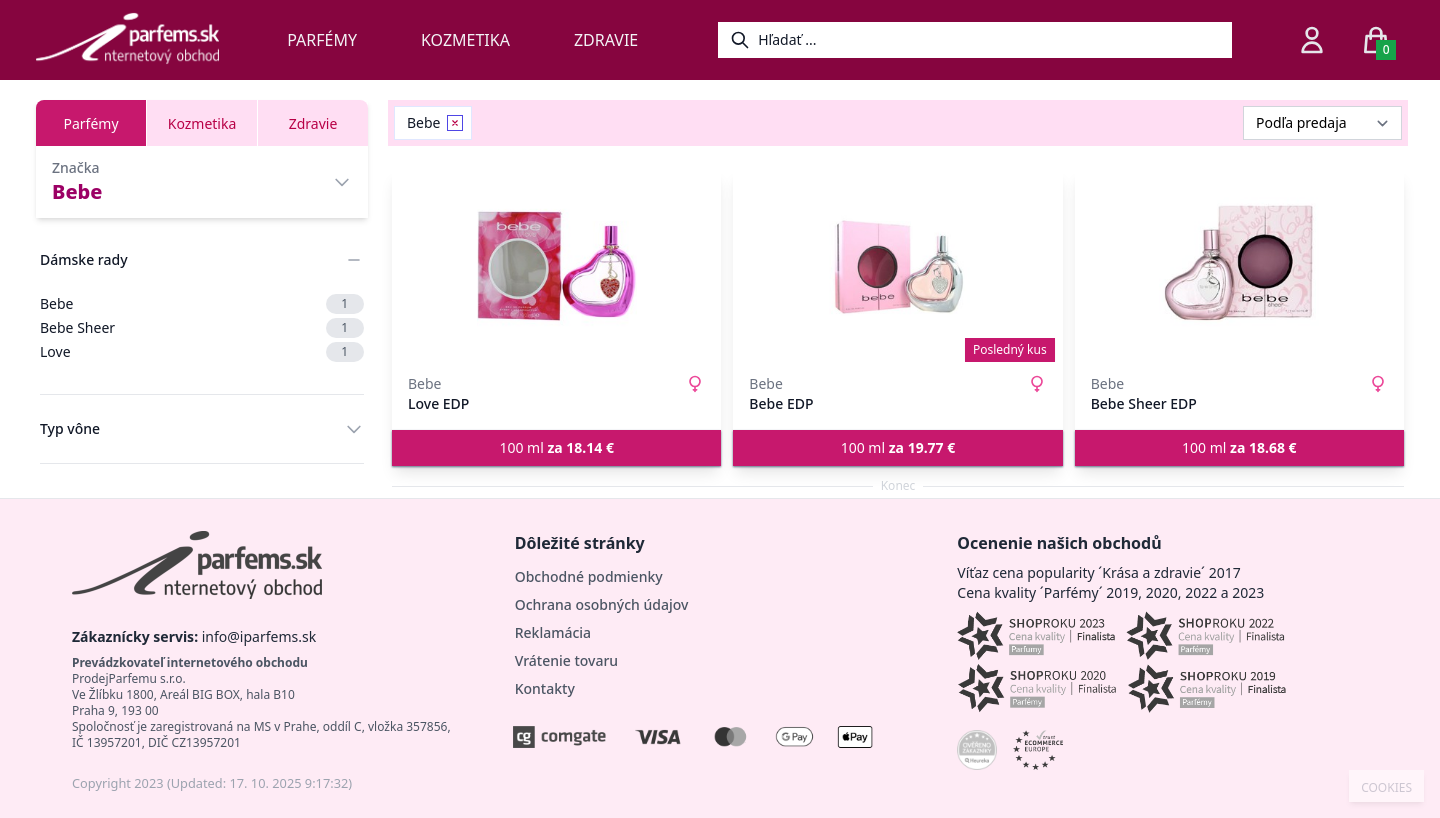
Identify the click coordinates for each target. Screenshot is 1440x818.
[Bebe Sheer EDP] (1239, 266)
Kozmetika (465, 40)
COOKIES (1386, 788)
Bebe (202, 304)
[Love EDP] (556, 266)
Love (202, 352)
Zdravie (606, 40)
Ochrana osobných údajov (602, 604)
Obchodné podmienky (589, 576)
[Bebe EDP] (897, 266)
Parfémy (322, 40)
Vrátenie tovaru (566, 660)
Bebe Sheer (202, 328)
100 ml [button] (556, 447)
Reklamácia (553, 632)
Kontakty (545, 688)
